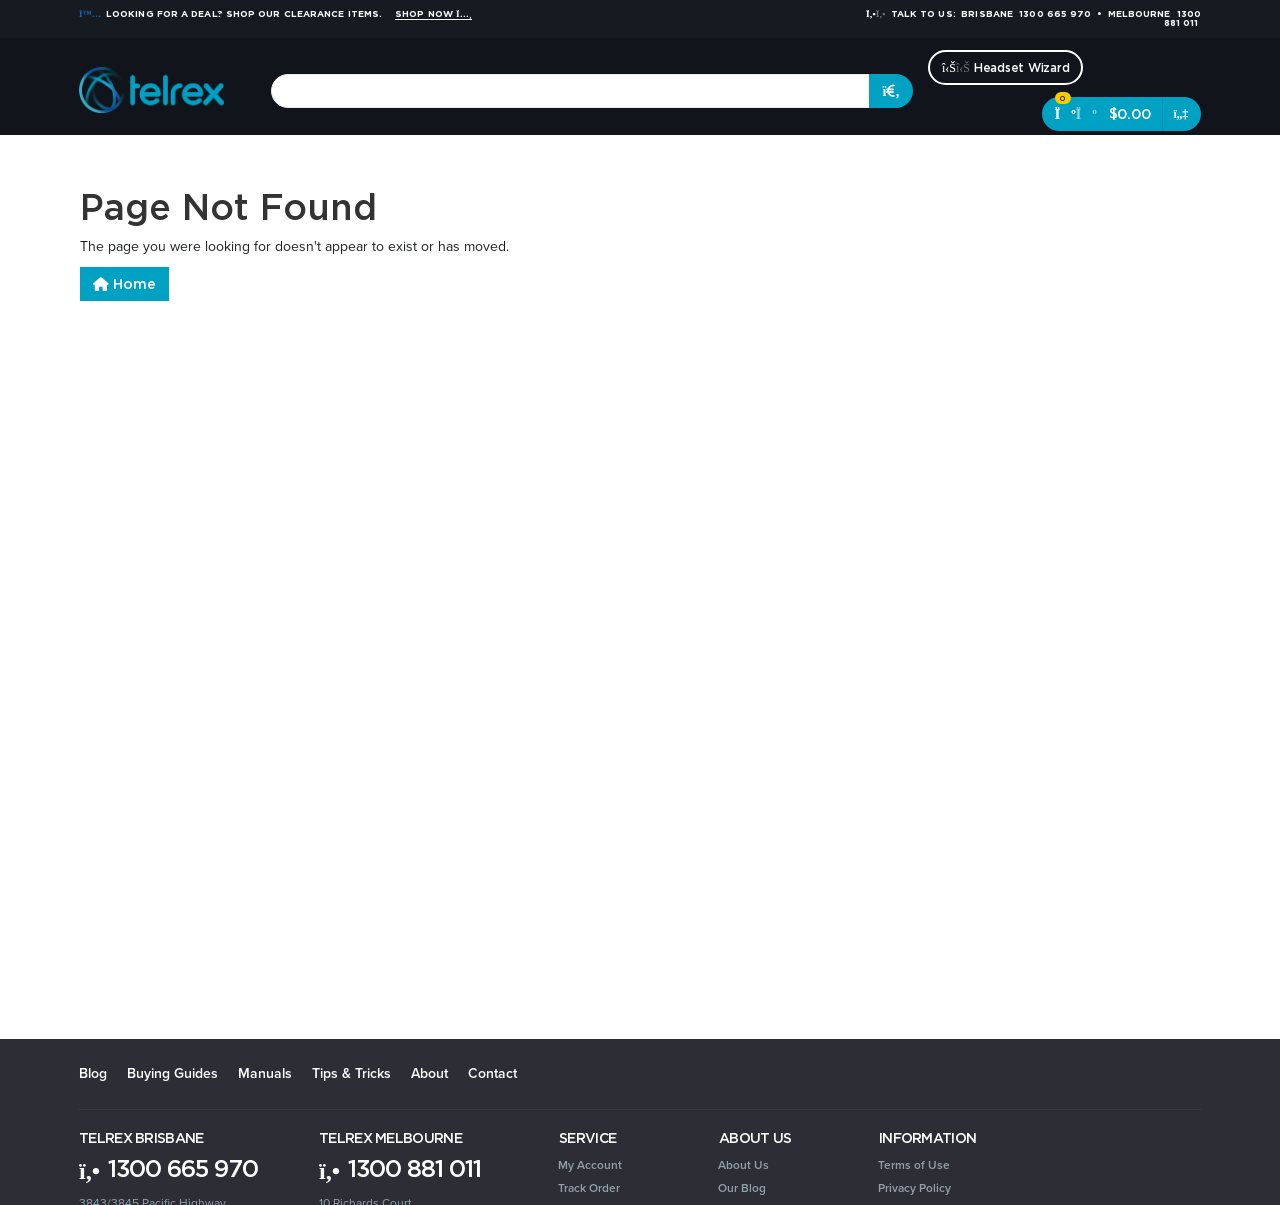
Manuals (265, 1073)
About (429, 1073)
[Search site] (891, 91)
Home (124, 284)
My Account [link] (590, 1165)
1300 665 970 (168, 1168)
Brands (1074, 160)
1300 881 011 (400, 1168)
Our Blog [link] (742, 1188)
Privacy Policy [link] (914, 1188)
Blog (93, 1073)
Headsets (255, 160)
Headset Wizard (1005, 67)
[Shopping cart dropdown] (1181, 114)
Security (766, 160)
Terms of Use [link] (914, 1165)
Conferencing (348, 160)
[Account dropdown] (1161, 159)
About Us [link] (743, 1165)
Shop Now (433, 14)
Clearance (1001, 160)
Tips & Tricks (351, 1073)
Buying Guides (172, 1073)
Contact (492, 1073)
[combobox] (570, 91)
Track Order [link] (589, 1188)
